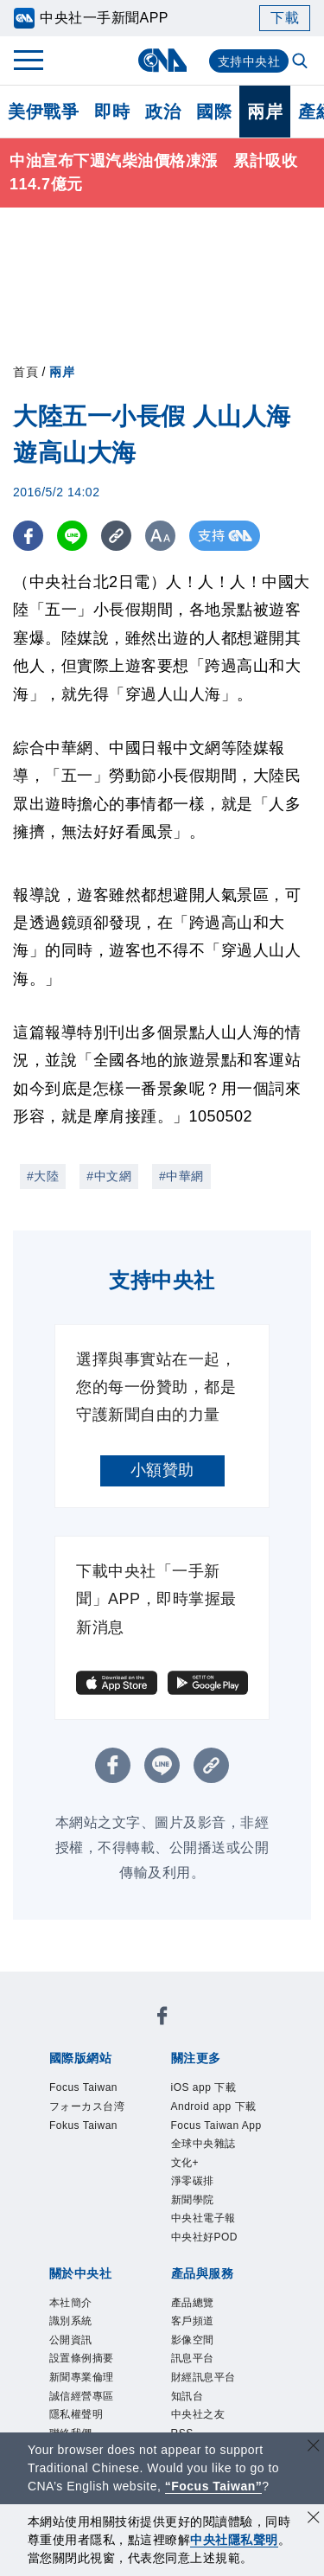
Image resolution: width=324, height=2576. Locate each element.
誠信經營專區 (86, 2422)
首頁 (25, 372)
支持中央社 (249, 61)
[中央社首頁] (162, 60)
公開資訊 (74, 2361)
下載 (284, 17)
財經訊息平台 (208, 2401)
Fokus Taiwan (88, 2130)
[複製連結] (116, 536)
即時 (112, 111)
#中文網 (108, 1176)
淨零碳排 (196, 2191)
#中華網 (181, 1176)
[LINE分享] (72, 536)
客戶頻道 (196, 2340)
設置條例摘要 (86, 2381)
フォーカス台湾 (93, 2109)
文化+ (187, 2170)
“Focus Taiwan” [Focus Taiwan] (214, 2486)
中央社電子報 (208, 2232)
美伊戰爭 (43, 111)
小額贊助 (162, 1470)
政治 (163, 111)
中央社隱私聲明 (234, 2540)
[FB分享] (28, 536)
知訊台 (190, 2422)
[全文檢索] (301, 62)
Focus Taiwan (88, 2088)
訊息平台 (196, 2381)
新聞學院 (196, 2211)
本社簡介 (74, 2320)
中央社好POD (210, 2253)
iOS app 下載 (208, 2088)
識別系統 (74, 2340)
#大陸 (43, 1176)
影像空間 (196, 2361)
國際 (214, 111)
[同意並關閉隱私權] (314, 2519)
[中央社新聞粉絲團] (162, 2019)
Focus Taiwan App (223, 2130)
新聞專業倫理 (86, 2401)
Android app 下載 (220, 2109)
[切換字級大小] (160, 536)
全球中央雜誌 (208, 2150)
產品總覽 (196, 2320)
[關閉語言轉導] (314, 2448)
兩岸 (265, 111)
